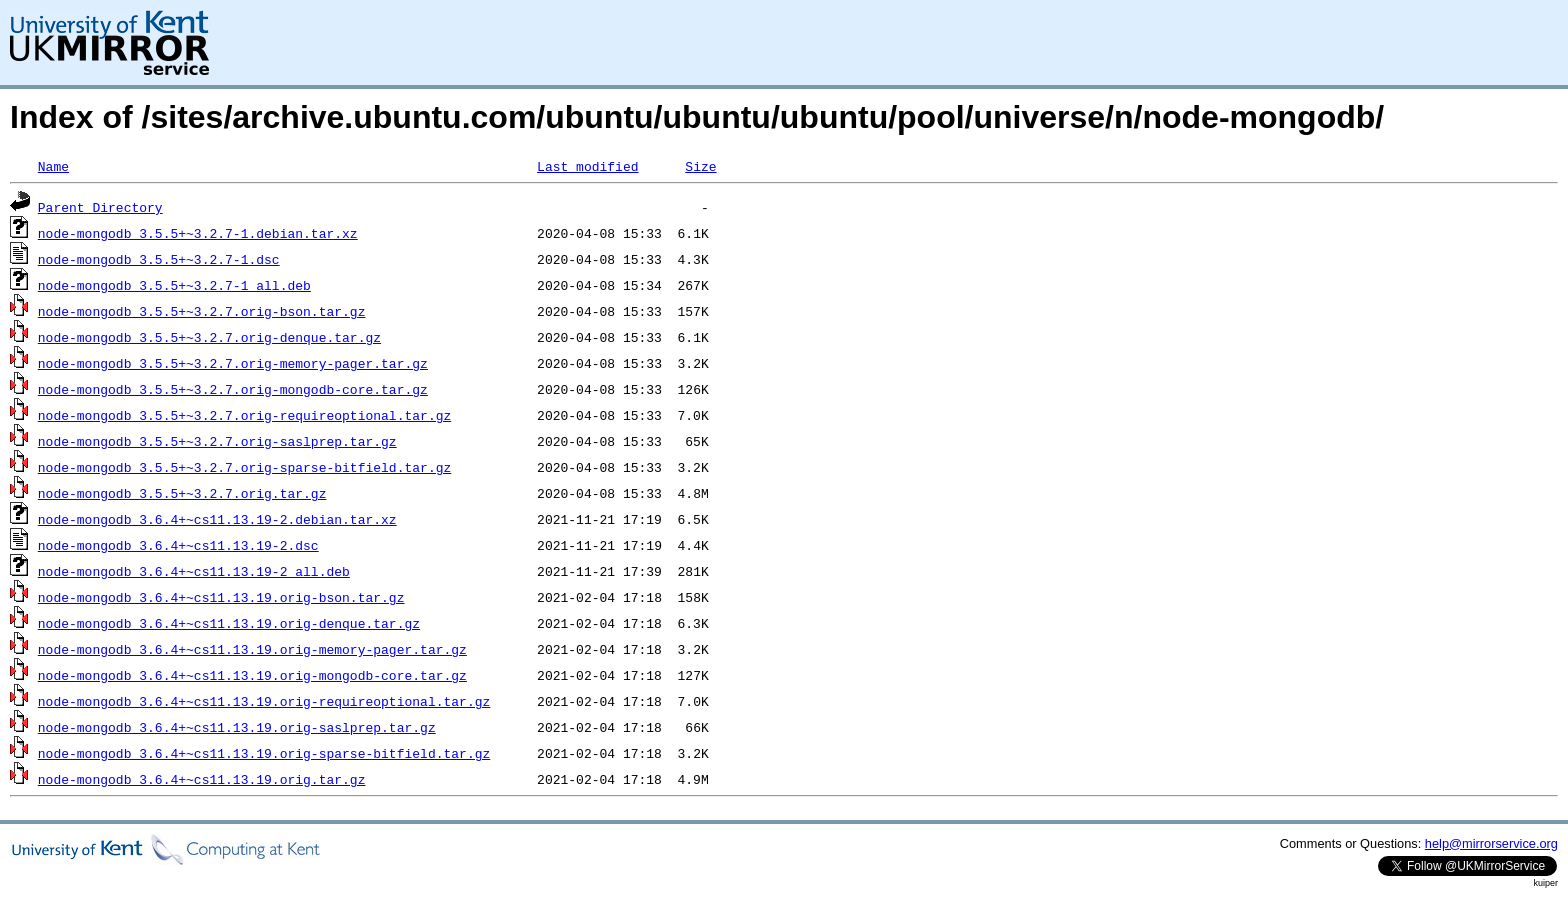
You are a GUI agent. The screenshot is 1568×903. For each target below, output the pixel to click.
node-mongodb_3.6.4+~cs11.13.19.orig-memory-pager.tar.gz (252, 649)
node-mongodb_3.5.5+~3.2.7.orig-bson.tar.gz (202, 311)
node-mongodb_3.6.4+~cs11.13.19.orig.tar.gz (202, 779)
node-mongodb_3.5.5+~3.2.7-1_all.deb (174, 285)
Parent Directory (100, 207)
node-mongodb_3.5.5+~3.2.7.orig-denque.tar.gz (209, 337)
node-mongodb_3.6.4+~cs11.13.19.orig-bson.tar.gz (221, 597)
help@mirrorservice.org (1491, 843)
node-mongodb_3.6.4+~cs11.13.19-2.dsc (178, 545)
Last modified (587, 166)
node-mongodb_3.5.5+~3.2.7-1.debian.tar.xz (198, 233)
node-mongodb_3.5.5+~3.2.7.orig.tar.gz (182, 493)
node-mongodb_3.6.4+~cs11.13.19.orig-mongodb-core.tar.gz (252, 675)
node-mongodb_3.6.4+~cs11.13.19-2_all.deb (194, 571)
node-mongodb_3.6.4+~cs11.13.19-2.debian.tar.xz (217, 519)
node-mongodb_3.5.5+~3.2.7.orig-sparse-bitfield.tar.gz (244, 467)
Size (700, 166)
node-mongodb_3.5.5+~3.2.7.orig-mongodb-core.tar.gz (233, 389)
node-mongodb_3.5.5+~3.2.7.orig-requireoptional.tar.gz (244, 415)
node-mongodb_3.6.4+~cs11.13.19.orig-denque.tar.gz (229, 623)
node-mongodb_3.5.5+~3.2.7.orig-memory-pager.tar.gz (233, 363)
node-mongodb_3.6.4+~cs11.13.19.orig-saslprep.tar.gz (237, 727)
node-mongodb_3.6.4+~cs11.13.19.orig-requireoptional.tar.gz (264, 701)
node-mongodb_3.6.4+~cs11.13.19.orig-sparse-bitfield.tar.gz (264, 753)
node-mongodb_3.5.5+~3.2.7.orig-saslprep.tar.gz (217, 441)
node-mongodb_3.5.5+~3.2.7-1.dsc (159, 259)
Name (53, 166)
